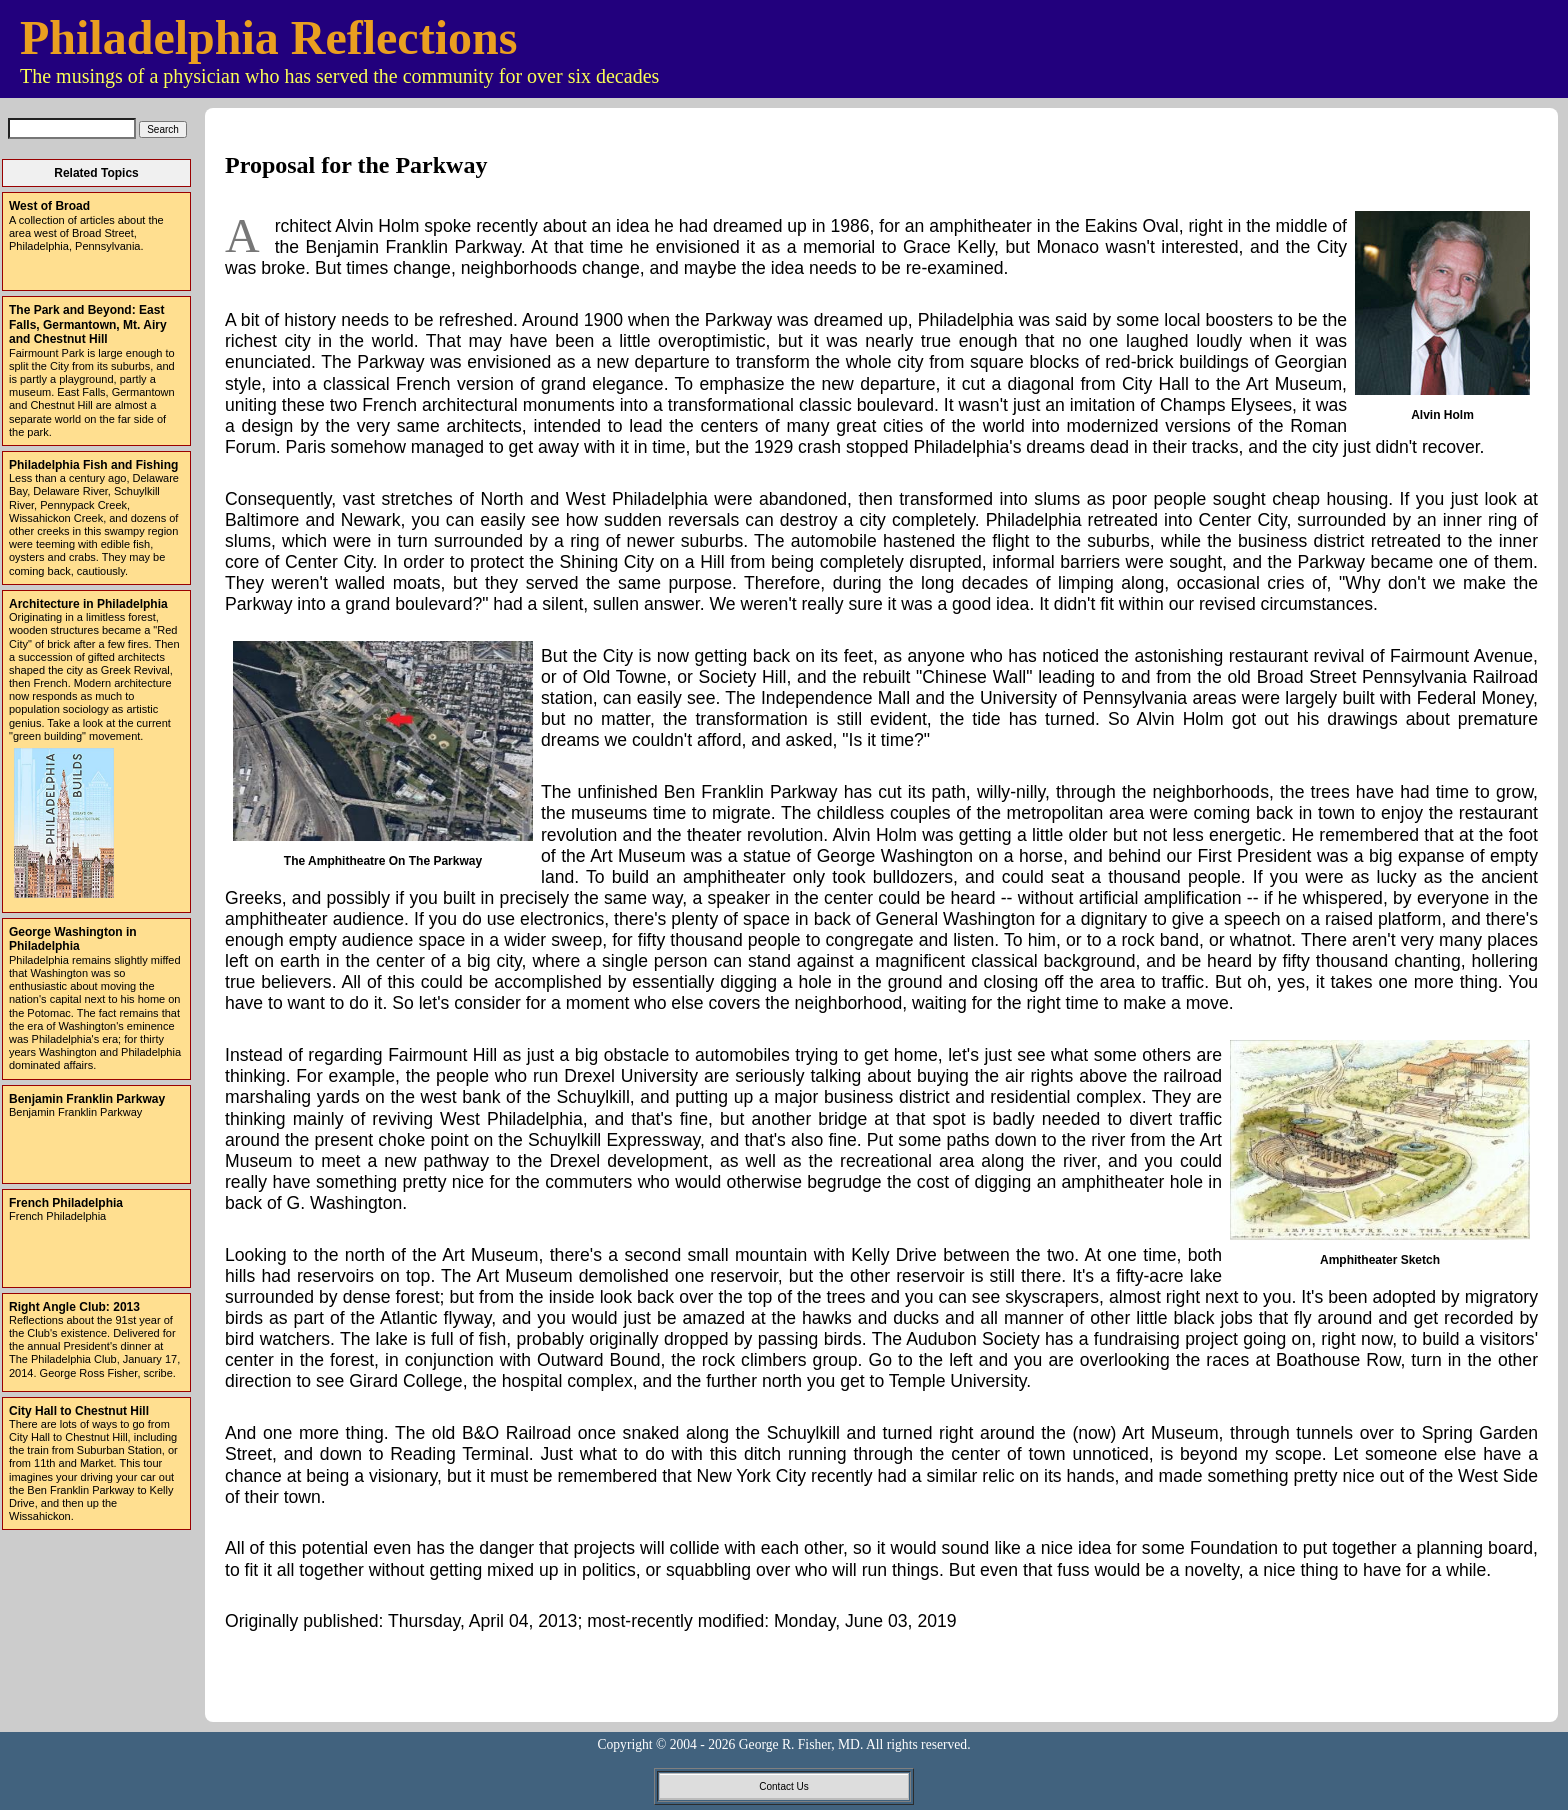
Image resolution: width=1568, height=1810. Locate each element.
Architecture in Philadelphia (88, 604)
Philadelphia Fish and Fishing (93, 465)
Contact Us (783, 1786)
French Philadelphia (66, 1203)
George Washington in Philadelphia (73, 939)
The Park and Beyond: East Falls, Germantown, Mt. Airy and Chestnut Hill (88, 324)
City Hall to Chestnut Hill (79, 1411)
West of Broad (49, 206)
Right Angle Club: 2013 (74, 1307)
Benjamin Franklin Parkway (87, 1099)
